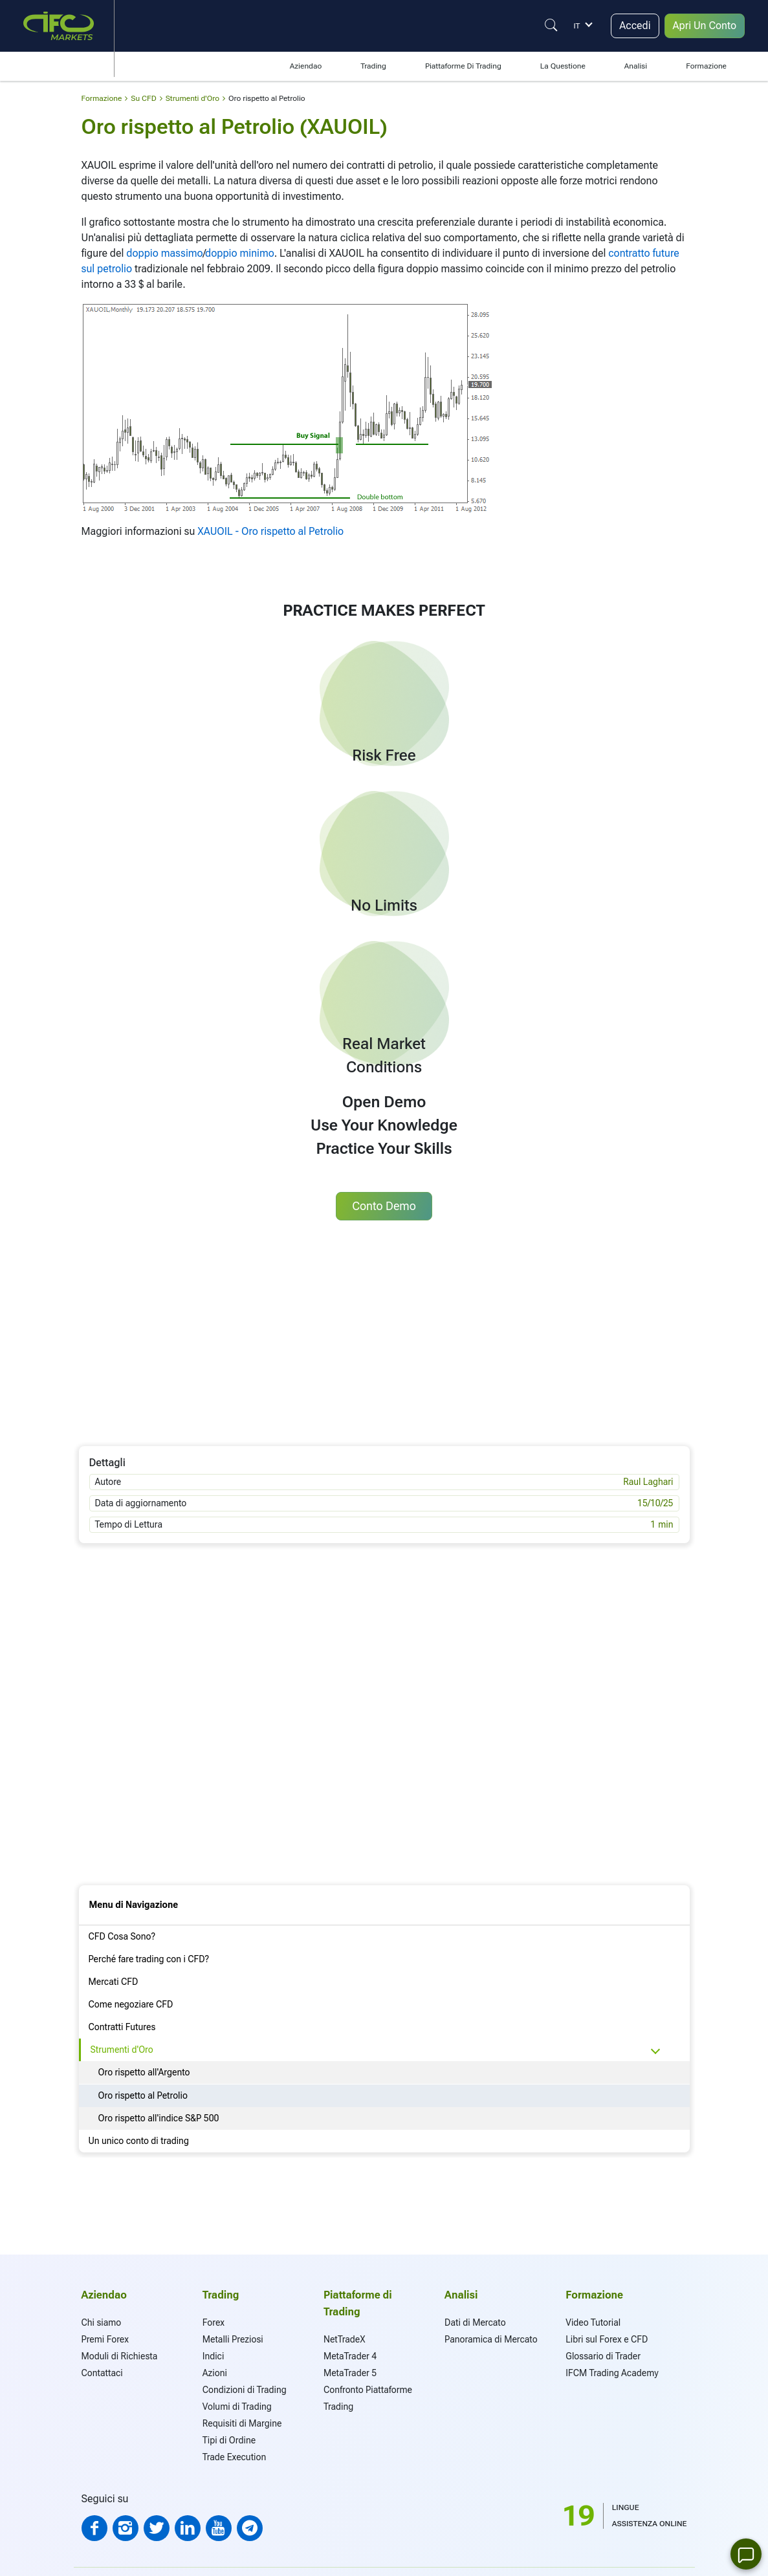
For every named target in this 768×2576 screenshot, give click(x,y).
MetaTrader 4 (350, 2356)
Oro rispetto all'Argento (144, 2072)
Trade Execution (235, 2457)
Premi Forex (105, 2339)
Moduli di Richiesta (120, 2356)
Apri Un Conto (704, 25)
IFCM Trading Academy (611, 2373)
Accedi (634, 25)
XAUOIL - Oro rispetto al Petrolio (270, 531)
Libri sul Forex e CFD (606, 2339)
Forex (214, 2322)
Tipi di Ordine (229, 2440)
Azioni (215, 2373)
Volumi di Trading (237, 2406)
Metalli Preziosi (233, 2339)
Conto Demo (384, 1206)
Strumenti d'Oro (122, 2049)
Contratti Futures (122, 2027)
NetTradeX (345, 2339)
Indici (214, 2356)
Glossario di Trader (603, 2356)
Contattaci (102, 2373)
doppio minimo (239, 253)
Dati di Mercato (474, 2322)
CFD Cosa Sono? (122, 1936)
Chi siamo (102, 2322)
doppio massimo (164, 253)
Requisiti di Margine (242, 2423)
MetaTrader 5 (350, 2373)
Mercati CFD (113, 1981)
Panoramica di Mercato (491, 2339)
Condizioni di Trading (245, 2390)
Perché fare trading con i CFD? (149, 1959)
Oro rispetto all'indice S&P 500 (158, 2118)
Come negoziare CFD (131, 2004)
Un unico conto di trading (139, 2141)
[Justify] (551, 25)
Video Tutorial (592, 2322)
